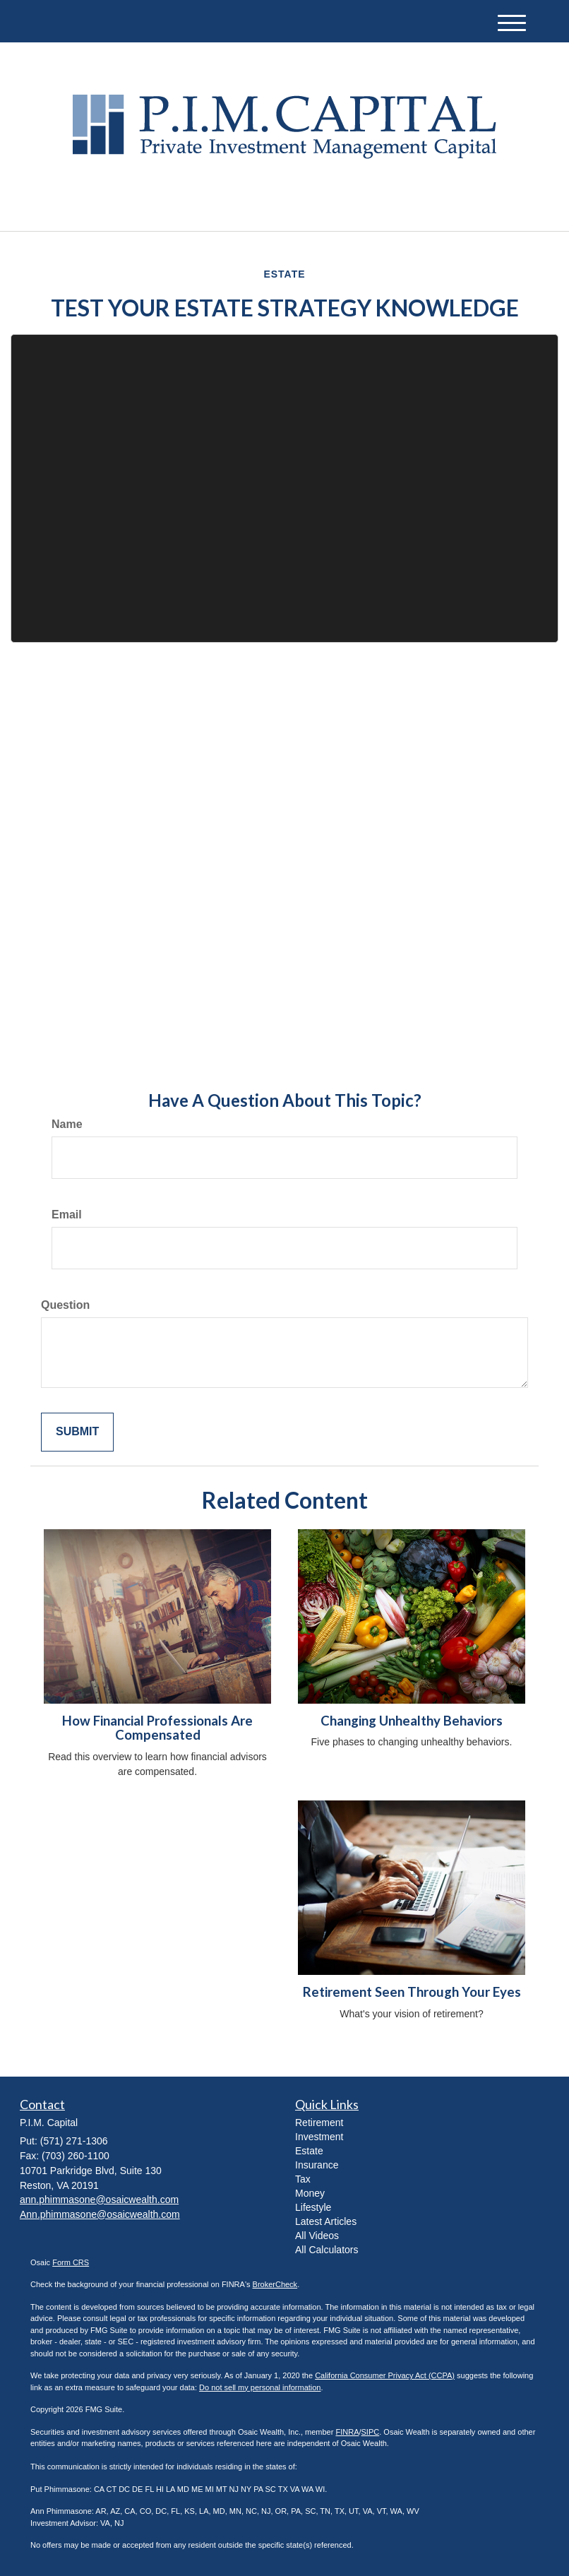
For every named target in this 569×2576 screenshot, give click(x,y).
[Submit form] (77, 1432)
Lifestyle (313, 2207)
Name (67, 1124)
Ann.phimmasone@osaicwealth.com (100, 2214)
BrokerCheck (275, 2284)
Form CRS (70, 2262)
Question (65, 1305)
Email (67, 1215)
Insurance (316, 2165)
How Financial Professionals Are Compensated (157, 1728)
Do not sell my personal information (260, 2387)
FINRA (347, 2432)
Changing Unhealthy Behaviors (412, 1720)
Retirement (319, 2122)
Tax (303, 2179)
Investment (319, 2136)
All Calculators (326, 2249)
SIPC (370, 2432)
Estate (309, 2150)
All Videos (317, 2235)
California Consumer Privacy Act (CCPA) (385, 2375)
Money (310, 2193)
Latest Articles (326, 2221)
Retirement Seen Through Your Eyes (412, 1992)
